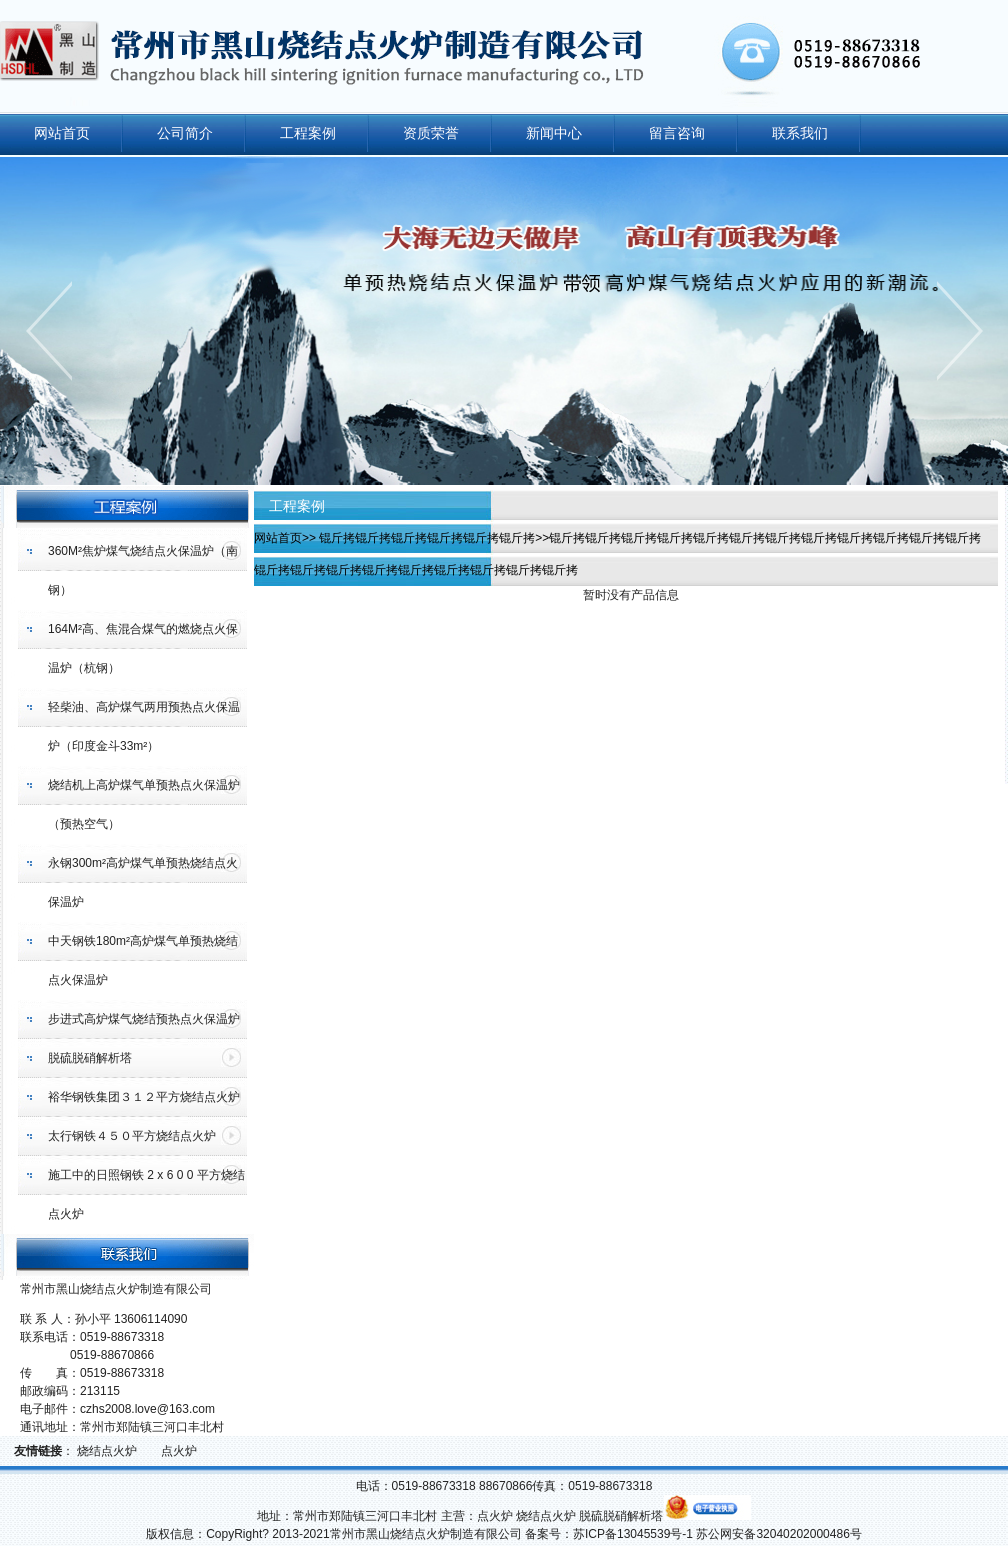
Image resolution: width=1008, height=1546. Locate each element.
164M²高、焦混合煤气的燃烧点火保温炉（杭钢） (143, 648)
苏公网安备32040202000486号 (778, 1534)
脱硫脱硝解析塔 (90, 1058)
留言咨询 (677, 133)
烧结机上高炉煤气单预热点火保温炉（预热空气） (144, 804)
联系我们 (800, 133)
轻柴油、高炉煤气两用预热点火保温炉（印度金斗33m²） (144, 726)
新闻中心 (554, 133)
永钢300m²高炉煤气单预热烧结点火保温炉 (143, 882)
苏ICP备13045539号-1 (633, 1534)
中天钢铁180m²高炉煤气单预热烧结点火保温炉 (143, 960)
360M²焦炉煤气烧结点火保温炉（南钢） (143, 570)
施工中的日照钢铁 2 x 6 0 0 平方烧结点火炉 (146, 1194)
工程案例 (308, 133)
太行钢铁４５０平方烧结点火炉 (132, 1136)
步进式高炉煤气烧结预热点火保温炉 (144, 1019)
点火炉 (180, 1451)
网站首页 (62, 133)
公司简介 (185, 133)
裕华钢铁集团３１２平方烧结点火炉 (144, 1097)
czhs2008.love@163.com (147, 1409)
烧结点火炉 (108, 1451)
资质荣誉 (431, 133)
